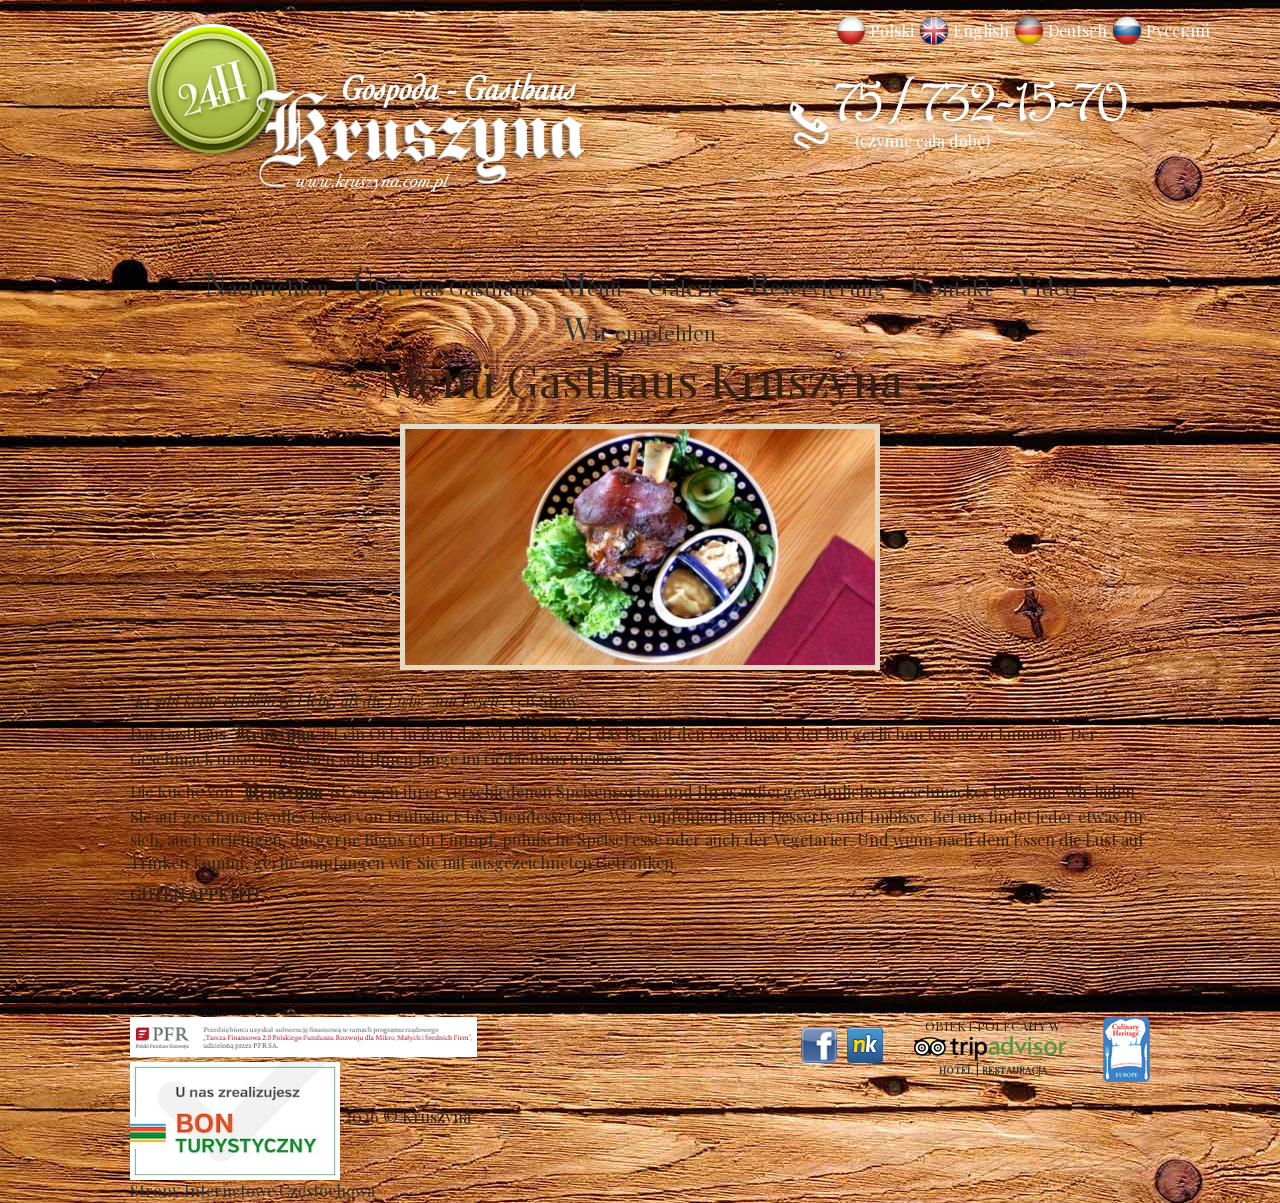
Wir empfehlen (640, 332)
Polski (892, 30)
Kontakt (950, 287)
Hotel (956, 1070)
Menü (590, 287)
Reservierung (817, 287)
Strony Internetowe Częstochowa (252, 1190)
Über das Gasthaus (444, 287)
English (981, 30)
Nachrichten (266, 287)
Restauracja (1014, 1070)
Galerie (685, 287)
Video (1046, 287)
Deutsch (1077, 30)
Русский (1178, 30)
